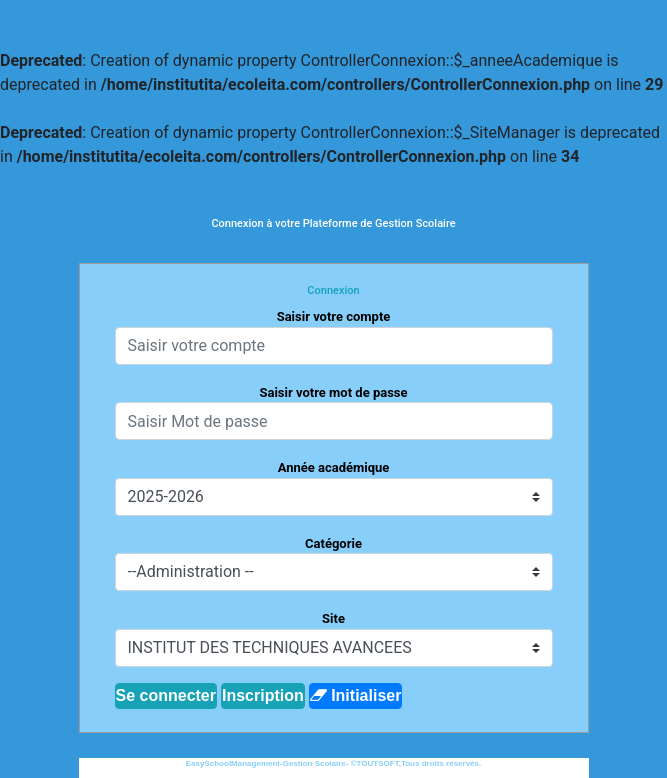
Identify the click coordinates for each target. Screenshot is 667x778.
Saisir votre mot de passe (333, 392)
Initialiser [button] (356, 695)
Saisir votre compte (334, 316)
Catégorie (333, 543)
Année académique (334, 467)
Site (333, 618)
